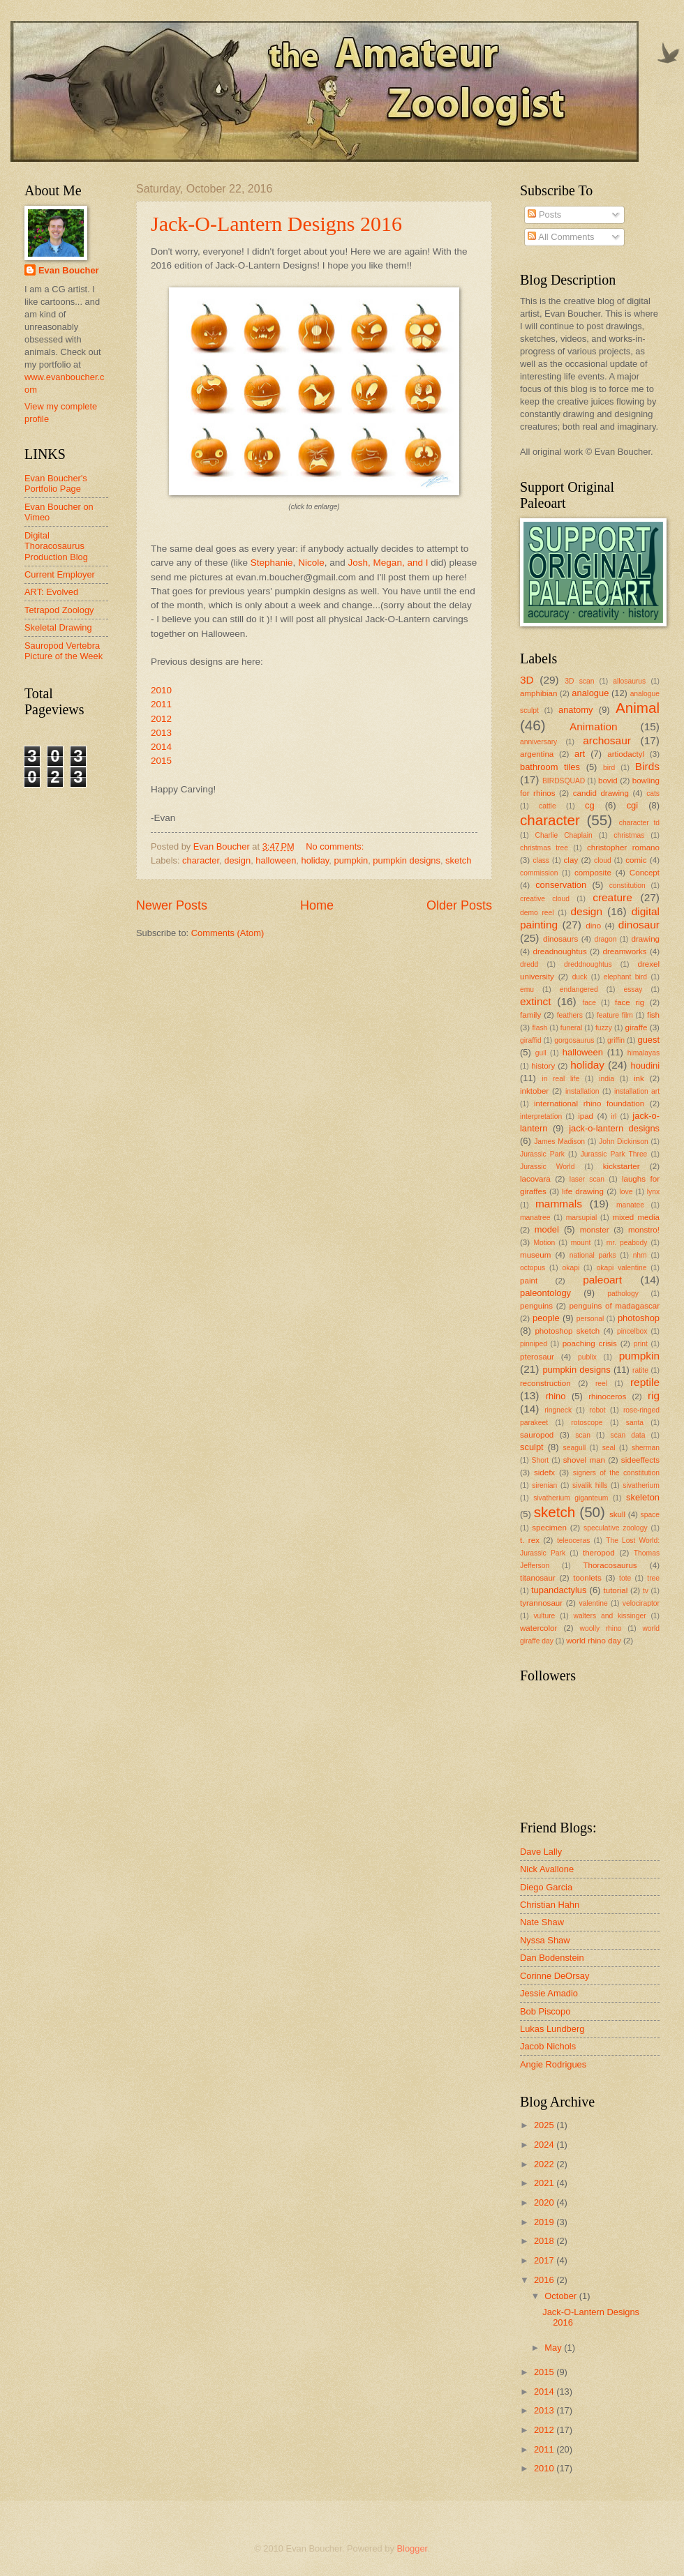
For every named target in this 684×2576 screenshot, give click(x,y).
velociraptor (641, 1603)
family (530, 1015)
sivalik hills (589, 1485)
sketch (458, 860)
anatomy (575, 710)
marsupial (581, 1217)
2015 (161, 760)
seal (609, 1448)
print (641, 1344)
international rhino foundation (589, 1103)
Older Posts (459, 905)
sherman (646, 1448)
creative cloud (545, 899)
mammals (558, 1204)
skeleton (643, 1497)
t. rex (530, 1540)
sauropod (536, 1435)
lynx (653, 1192)
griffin (616, 1040)
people (546, 1318)
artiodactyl (625, 754)
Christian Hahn (549, 1904)
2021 (545, 2183)
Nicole (311, 562)
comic (635, 860)
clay (571, 860)
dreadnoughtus (559, 951)
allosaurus (629, 681)
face (588, 1003)
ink (639, 1078)
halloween (275, 860)
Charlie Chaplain (564, 835)
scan (582, 1435)
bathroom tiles (550, 767)
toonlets (587, 1578)
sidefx (544, 1472)
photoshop (639, 1318)
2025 (545, 2125)
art (579, 753)
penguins (536, 1306)
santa (635, 1422)
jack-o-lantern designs (614, 1128)
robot (597, 1410)
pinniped (533, 1344)
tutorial (616, 1590)
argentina (536, 754)
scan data (628, 1435)
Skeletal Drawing (58, 627)
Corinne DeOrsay (554, 1976)
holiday (315, 860)
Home (317, 905)
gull (541, 1053)
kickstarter (621, 1166)
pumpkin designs (406, 860)
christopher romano (623, 847)
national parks (593, 1255)
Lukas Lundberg (552, 2029)
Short (540, 1460)
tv (645, 1591)
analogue (590, 693)
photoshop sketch (567, 1331)
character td (639, 823)
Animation (594, 726)
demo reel (537, 913)
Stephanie (272, 562)
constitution (627, 885)
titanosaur (538, 1578)
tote (625, 1578)
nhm (640, 1255)
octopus (532, 1268)
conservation (560, 885)
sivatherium (641, 1485)
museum (535, 1255)
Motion (544, 1242)
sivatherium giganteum (570, 1498)
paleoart (602, 1280)
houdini (645, 1065)
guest (648, 1039)
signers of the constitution (616, 1473)
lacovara (535, 1179)
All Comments (561, 237)
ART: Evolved (51, 592)
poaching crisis (590, 1343)
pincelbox (632, 1331)
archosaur (607, 740)
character (200, 860)
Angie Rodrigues (553, 2064)
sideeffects (640, 1460)
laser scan (587, 1179)
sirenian (544, 1485)
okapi (571, 1268)
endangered (579, 989)
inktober (534, 1091)
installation (582, 1091)
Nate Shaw (542, 1922)
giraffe (636, 1027)
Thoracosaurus (610, 1565)
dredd (529, 964)
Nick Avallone (547, 1869)
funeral (571, 1028)
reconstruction (545, 1383)
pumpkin (351, 860)
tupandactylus (558, 1590)
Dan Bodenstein (552, 1957)
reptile (645, 1382)
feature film (615, 1015)
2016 (545, 2280)
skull (617, 1514)
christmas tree (544, 848)
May (554, 2347)
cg (590, 805)
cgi (632, 805)
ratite (640, 1370)
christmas (629, 835)
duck (580, 977)
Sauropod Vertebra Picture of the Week (63, 650)
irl (613, 1116)
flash (540, 1028)
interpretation (541, 1116)
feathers (570, 1015)
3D (527, 680)
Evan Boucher (68, 270)
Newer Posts (171, 905)
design (237, 860)
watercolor (538, 1628)
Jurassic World (547, 1166)
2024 (545, 2144)
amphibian (538, 693)
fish (653, 1015)
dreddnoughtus (588, 964)
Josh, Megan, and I (388, 562)
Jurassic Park (542, 1154)
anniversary (538, 742)
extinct (535, 1001)
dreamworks (625, 951)
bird (609, 767)
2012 (161, 719)
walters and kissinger (610, 1616)
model (547, 1229)
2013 (161, 733)
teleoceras (573, 1540)
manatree (535, 1217)
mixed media (636, 1217)
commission (539, 873)
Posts (544, 214)
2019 (545, 2222)
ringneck (558, 1410)
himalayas (643, 1053)
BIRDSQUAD (563, 781)
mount (581, 1242)
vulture (544, 1616)
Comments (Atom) (227, 933)
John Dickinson (623, 1141)
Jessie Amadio (549, 1993)
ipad (585, 1116)
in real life (560, 1079)
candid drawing (601, 793)
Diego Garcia (546, 1887)
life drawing (583, 1191)
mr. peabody (627, 1242)
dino (593, 925)
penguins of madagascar (614, 1306)
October (561, 2296)
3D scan (579, 681)
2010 (161, 690)
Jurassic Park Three (614, 1154)
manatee (630, 1205)
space (650, 1515)
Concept (645, 872)
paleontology (545, 1293)
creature (612, 897)
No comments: (336, 846)
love (626, 1192)
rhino (556, 1396)
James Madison (559, 1141)
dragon (605, 939)
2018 (545, 2241)
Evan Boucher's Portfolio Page (55, 483)
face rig (629, 1002)
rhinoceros (607, 1396)
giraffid (531, 1040)
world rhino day (593, 1640)
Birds (647, 766)
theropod (599, 1553)
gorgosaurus (574, 1040)
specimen (549, 1527)
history (543, 1066)
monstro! (644, 1230)
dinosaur (639, 925)
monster (594, 1230)
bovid (608, 780)
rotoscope (586, 1422)
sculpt (532, 1447)
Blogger (411, 2548)
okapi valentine (622, 1268)
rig (654, 1395)
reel (601, 1383)
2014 (161, 746)
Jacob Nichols (548, 2046)
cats (653, 793)
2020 (545, 2202)
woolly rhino (600, 1628)
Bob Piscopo (545, 2011)
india (606, 1079)
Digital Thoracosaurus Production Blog (56, 546)
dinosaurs (560, 939)
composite (592, 872)
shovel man (584, 1460)
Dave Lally (541, 1851)
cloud (602, 860)
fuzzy (603, 1028)
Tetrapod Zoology (59, 610)
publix (587, 1357)
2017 (545, 2260)
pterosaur (537, 1357)
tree (653, 1578)
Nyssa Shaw (545, 1940)
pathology (623, 1293)
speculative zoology (615, 1528)
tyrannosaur (541, 1603)
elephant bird (625, 977)
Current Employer (59, 574)
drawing (645, 939)
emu (527, 989)
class (541, 860)
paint (528, 1280)
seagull (574, 1448)
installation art (637, 1091)
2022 (545, 2164)
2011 (161, 704)
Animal (638, 708)
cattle (547, 806)
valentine (593, 1603)
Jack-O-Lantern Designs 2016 (276, 223)
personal (590, 1319)
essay (632, 989)
